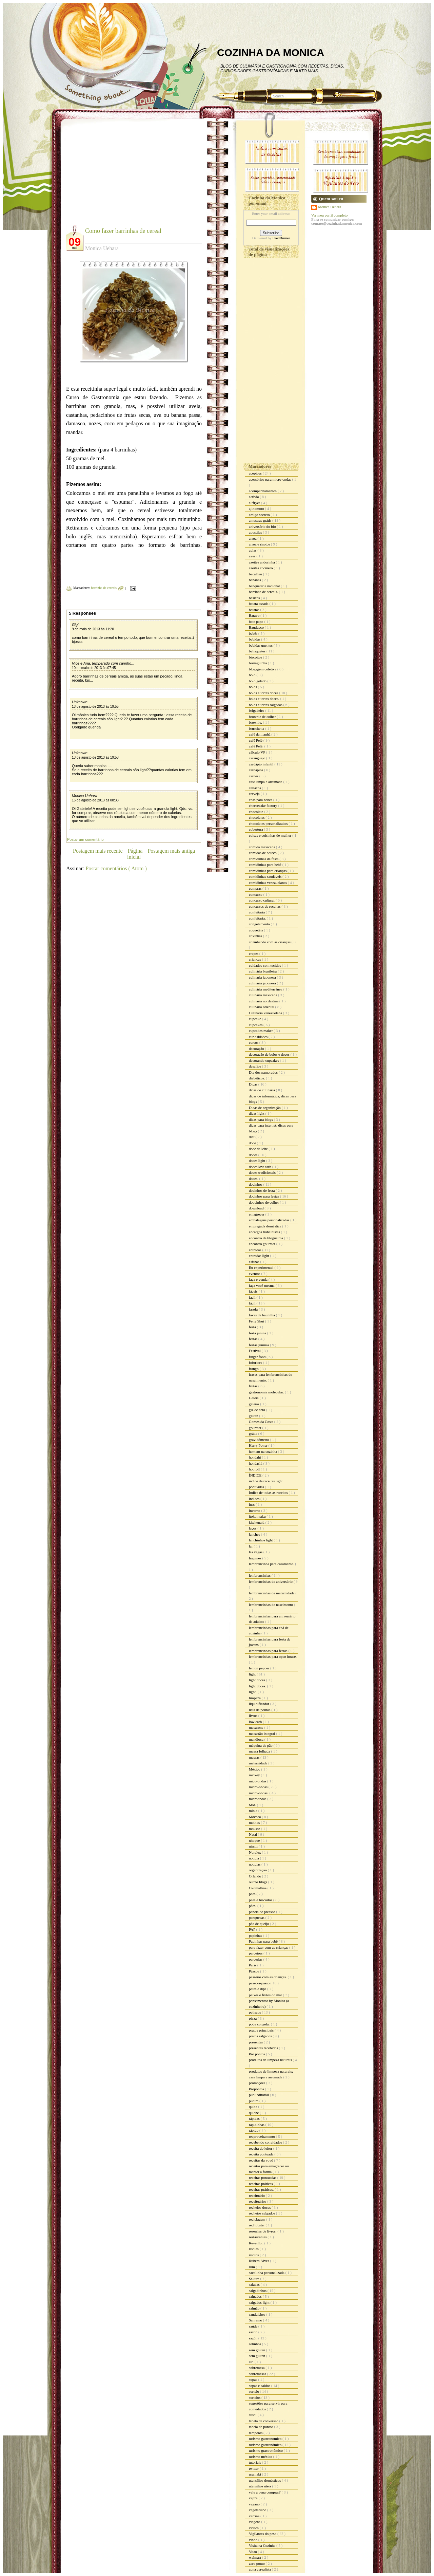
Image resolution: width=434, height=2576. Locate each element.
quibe (253, 2107)
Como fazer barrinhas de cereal (123, 230)
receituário (257, 2195)
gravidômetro (259, 1440)
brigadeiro (257, 710)
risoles (254, 2249)
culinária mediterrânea (266, 989)
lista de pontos (260, 1710)
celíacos (255, 788)
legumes (255, 1558)
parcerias (256, 1959)
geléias (254, 1404)
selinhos (255, 2344)
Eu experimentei (261, 1267)
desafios (255, 1066)
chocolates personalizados (269, 823)
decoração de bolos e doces (269, 1054)
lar (251, 1546)
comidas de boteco (263, 853)
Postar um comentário (85, 839)
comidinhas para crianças (268, 871)
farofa (254, 1309)
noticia (254, 1858)
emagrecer (257, 1214)
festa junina (258, 1333)
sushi (253, 2415)
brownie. (256, 722)
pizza (253, 2018)
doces (253, 1155)
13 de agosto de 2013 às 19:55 (95, 706)
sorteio (254, 2391)
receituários (258, 2201)
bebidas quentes (261, 645)
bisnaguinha (258, 663)
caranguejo (257, 758)
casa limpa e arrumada (266, 782)
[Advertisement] (123, 176)
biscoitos (256, 657)
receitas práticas (261, 2184)
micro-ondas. (259, 1793)
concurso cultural (262, 900)
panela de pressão (262, 1912)
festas (253, 1339)
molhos (255, 1822)
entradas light (259, 1256)
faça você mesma (262, 1285)
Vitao (253, 2552)
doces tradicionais (263, 1172)
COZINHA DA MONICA (270, 52)
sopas (253, 2379)
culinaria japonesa (263, 977)
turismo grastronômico (266, 2450)
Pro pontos (257, 2054)
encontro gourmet (262, 1244)
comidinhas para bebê (265, 865)
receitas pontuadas (263, 2177)
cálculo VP (257, 752)
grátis (253, 1433)
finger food (258, 1357)
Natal (253, 1834)
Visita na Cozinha (262, 2545)
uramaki (255, 2474)
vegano (255, 2504)
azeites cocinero (261, 568)
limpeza (255, 1698)
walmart (255, 2557)
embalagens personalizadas (269, 1220)
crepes (254, 953)
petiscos (255, 2012)
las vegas (256, 1552)
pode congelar (260, 2024)
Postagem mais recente (98, 851)
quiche (254, 2113)
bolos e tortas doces (264, 693)
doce (253, 1143)
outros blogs (258, 1882)
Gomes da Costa (261, 1422)
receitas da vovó (261, 2160)
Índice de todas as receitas (269, 1492)
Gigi (75, 625)
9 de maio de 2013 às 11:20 (93, 629)
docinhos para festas (264, 1196)
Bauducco (257, 627)
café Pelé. (256, 746)
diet (252, 1137)
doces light (257, 1161)
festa (253, 1327)
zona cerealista (260, 2569)
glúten (254, 1416)
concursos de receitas (265, 906)
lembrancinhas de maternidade (272, 1593)
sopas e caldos (260, 2386)
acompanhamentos (263, 491)
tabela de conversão (264, 2421)
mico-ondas (258, 1781)
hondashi (256, 1463)
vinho (253, 2540)
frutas (253, 1386)
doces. (254, 1178)
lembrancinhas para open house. (273, 1656)
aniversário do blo (263, 526)
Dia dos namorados (264, 1072)
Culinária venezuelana (266, 1013)
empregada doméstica (265, 1226)
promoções (257, 2083)
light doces (257, 1680)
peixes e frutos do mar (266, 1995)
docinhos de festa (262, 1190)
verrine (254, 2516)
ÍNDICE (255, 1475)
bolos (253, 687)
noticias (255, 1864)
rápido (254, 2130)
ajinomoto (257, 508)
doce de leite (259, 1149)
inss (252, 1504)
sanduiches (257, 2314)
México (255, 1769)
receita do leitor (261, 2148)
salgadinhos (258, 2290)
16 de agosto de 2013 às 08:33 (95, 800)
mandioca (256, 1739)
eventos (255, 1274)
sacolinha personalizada (267, 2273)
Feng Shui (257, 1321)
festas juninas (259, 1345)
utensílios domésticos (265, 2480)
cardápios (256, 770)
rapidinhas (257, 2125)
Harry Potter (258, 1445)
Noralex (255, 1852)
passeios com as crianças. (268, 1977)
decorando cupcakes (264, 1060)
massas (254, 1757)
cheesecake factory (263, 805)
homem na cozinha (263, 1451)
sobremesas (258, 2374)
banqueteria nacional (265, 586)
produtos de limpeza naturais (271, 2060)
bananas (255, 580)
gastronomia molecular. (267, 1392)
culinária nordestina (264, 1001)
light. (253, 1692)
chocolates (257, 817)
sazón (253, 2338)
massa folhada (260, 1751)
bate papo (256, 621)
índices (254, 1499)
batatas (254, 610)
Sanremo (256, 2320)
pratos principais (262, 2030)
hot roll (255, 1469)
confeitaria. (258, 918)
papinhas (256, 1935)
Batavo (254, 615)
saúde (253, 2326)
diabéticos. (257, 1078)
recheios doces (260, 2207)
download (256, 1208)
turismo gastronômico (265, 2445)
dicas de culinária (262, 1090)
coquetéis (256, 930)
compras (255, 888)
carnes (254, 776)
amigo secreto (260, 515)
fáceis (253, 1291)
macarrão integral (262, 1733)
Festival (255, 1351)
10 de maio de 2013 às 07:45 (94, 668)
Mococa (255, 1817)
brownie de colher (263, 717)
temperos (256, 2433)
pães (252, 1894)
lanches (255, 1534)
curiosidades (259, 1037)
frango (254, 1369)
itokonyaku (258, 1516)
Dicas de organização (265, 1108)
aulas (253, 550)
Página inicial (134, 854)
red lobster (257, 2225)
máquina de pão (261, 1745)
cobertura (256, 829)
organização (258, 1870)
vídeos (254, 2528)
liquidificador (259, 1704)
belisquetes (258, 651)
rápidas (255, 2118)
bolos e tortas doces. (264, 699)
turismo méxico (261, 2456)
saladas (255, 2284)
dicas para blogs (261, 1119)
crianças (255, 959)
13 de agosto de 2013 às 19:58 (95, 757)
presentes (256, 2042)
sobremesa (257, 2368)
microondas (258, 1799)
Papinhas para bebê (264, 1941)
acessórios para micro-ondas (270, 479)
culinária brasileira (263, 971)
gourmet (255, 1428)
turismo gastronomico (265, 2438)
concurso (256, 894)
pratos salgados (261, 2036)
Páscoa (254, 1971)
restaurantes (258, 2237)
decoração (257, 1048)
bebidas (255, 639)
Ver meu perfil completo (329, 215)
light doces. (258, 1686)
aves (252, 556)
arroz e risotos (260, 544)
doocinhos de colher (264, 1202)
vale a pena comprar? (265, 2492)
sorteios (255, 2397)
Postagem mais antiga (171, 851)
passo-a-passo (260, 1983)
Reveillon (256, 2243)
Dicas (253, 1084)
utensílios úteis (260, 2486)
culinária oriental (262, 1007)
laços (253, 1528)
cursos (254, 1042)
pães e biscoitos (261, 1900)
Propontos (257, 2089)
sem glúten (257, 2356)
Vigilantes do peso (263, 2534)
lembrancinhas (260, 1575)
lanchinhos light (261, 1540)
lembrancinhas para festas (268, 1651)
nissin (253, 1846)
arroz (253, 538)
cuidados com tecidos (265, 965)
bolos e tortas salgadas (266, 705)
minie (253, 1811)
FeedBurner (281, 238)
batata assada (259, 603)
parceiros (256, 1953)
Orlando (255, 1876)
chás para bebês (261, 800)
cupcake (255, 1019)
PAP (252, 1929)
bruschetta (257, 728)
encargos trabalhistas (265, 1232)
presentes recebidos (264, 2048)
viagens (255, 2522)
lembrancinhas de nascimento (271, 1604)
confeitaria (257, 912)
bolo (252, 675)
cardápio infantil (261, 764)
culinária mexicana (263, 995)
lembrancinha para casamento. (272, 1564)
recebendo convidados (266, 2142)
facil (252, 1297)
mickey (255, 1775)
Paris (253, 1965)
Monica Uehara (84, 796)
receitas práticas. (262, 2189)
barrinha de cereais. (104, 588)
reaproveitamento (262, 2136)
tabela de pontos (261, 2427)
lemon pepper (259, 1668)
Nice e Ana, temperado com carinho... (103, 663)
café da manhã (260, 734)
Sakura (254, 2279)
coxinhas (256, 936)
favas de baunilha (262, 1315)
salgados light (260, 2302)
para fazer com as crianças (269, 1947)
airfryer (255, 503)
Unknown (79, 702)
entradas (255, 1250)
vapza (253, 2498)
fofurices (256, 1362)
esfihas (254, 1262)
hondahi (255, 1457)
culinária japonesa (263, 983)
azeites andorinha (262, 562)
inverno (255, 1510)
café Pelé (256, 740)
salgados (256, 2296)
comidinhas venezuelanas (268, 883)
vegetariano (258, 2510)
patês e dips (258, 1989)
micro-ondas (259, 1787)
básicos (255, 598)
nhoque (255, 1840)
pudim (254, 2101)
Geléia (254, 1398)
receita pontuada (261, 2154)
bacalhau (256, 574)
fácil (252, 1303)
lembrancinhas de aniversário (271, 1581)
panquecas (257, 1917)
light (253, 1674)
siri (252, 2362)
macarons (256, 1727)
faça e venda (259, 1279)
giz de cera (257, 1410)
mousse (255, 1829)
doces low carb (260, 1167)
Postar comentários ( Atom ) (115, 868)
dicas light (257, 1113)
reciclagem (257, 2219)
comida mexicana (262, 847)
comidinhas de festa (264, 859)
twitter (254, 2468)
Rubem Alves (259, 2261)
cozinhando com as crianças (270, 942)
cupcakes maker (261, 1030)
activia (254, 497)
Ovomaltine (258, 1888)
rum (252, 2267)
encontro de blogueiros (266, 1238)
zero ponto (257, 2563)
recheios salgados (262, 2213)
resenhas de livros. (263, 2231)
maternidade (258, 1763)
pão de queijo (259, 1924)
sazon (253, 2332)
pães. (253, 1906)
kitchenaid (257, 1522)
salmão (254, 2308)
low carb (256, 1722)
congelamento (260, 924)
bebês (253, 633)
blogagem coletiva (263, 669)
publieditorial (259, 2095)
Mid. (253, 1805)
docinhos (256, 1184)
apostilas (256, 532)
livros (253, 1715)
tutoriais (255, 2462)
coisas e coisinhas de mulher (270, 835)
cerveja (255, 794)
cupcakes (256, 1025)
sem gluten (257, 2350)
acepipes (256, 473)
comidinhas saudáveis (265, 876)
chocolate (256, 812)
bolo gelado (258, 681)
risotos (254, 2255)
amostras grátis (260, 520)
